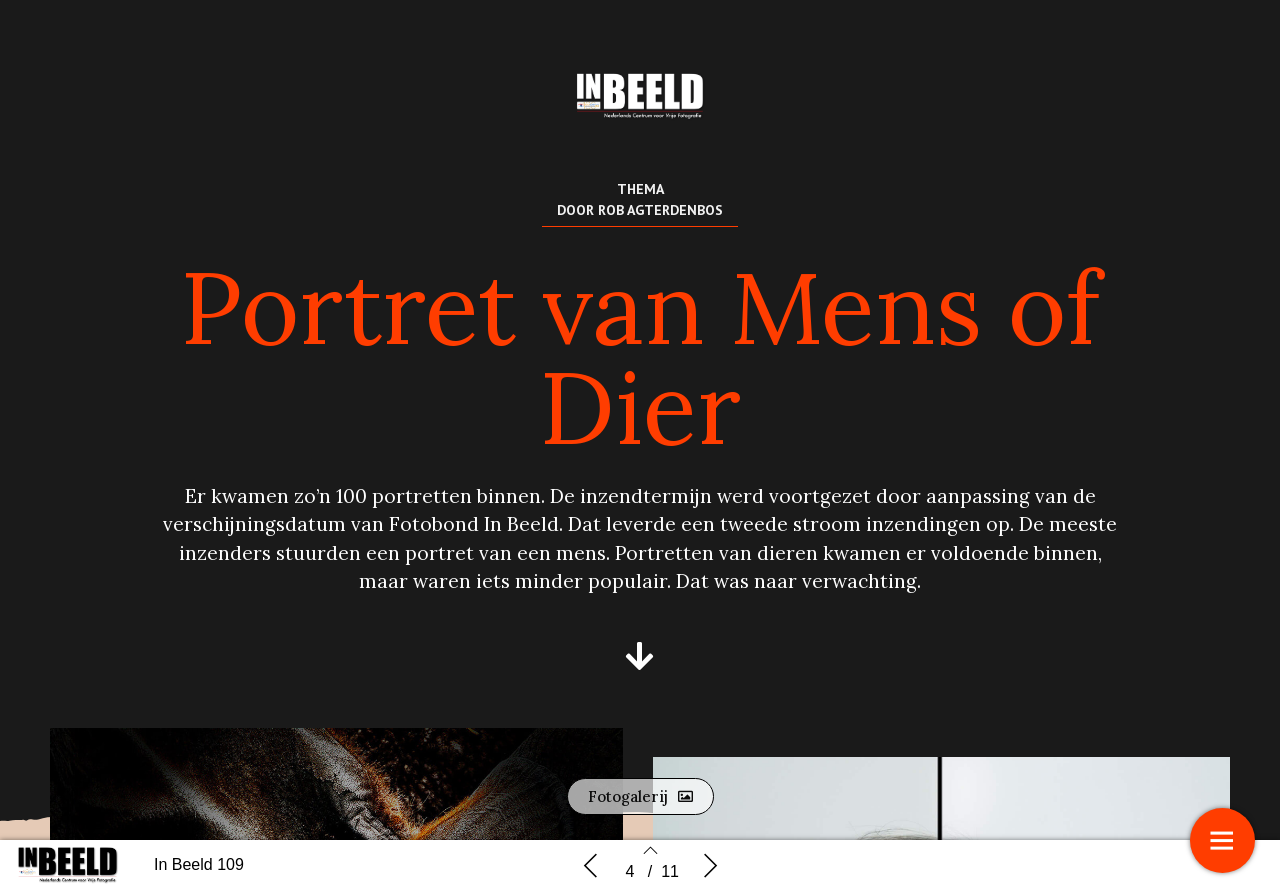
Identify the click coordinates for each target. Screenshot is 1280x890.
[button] (640, 656)
